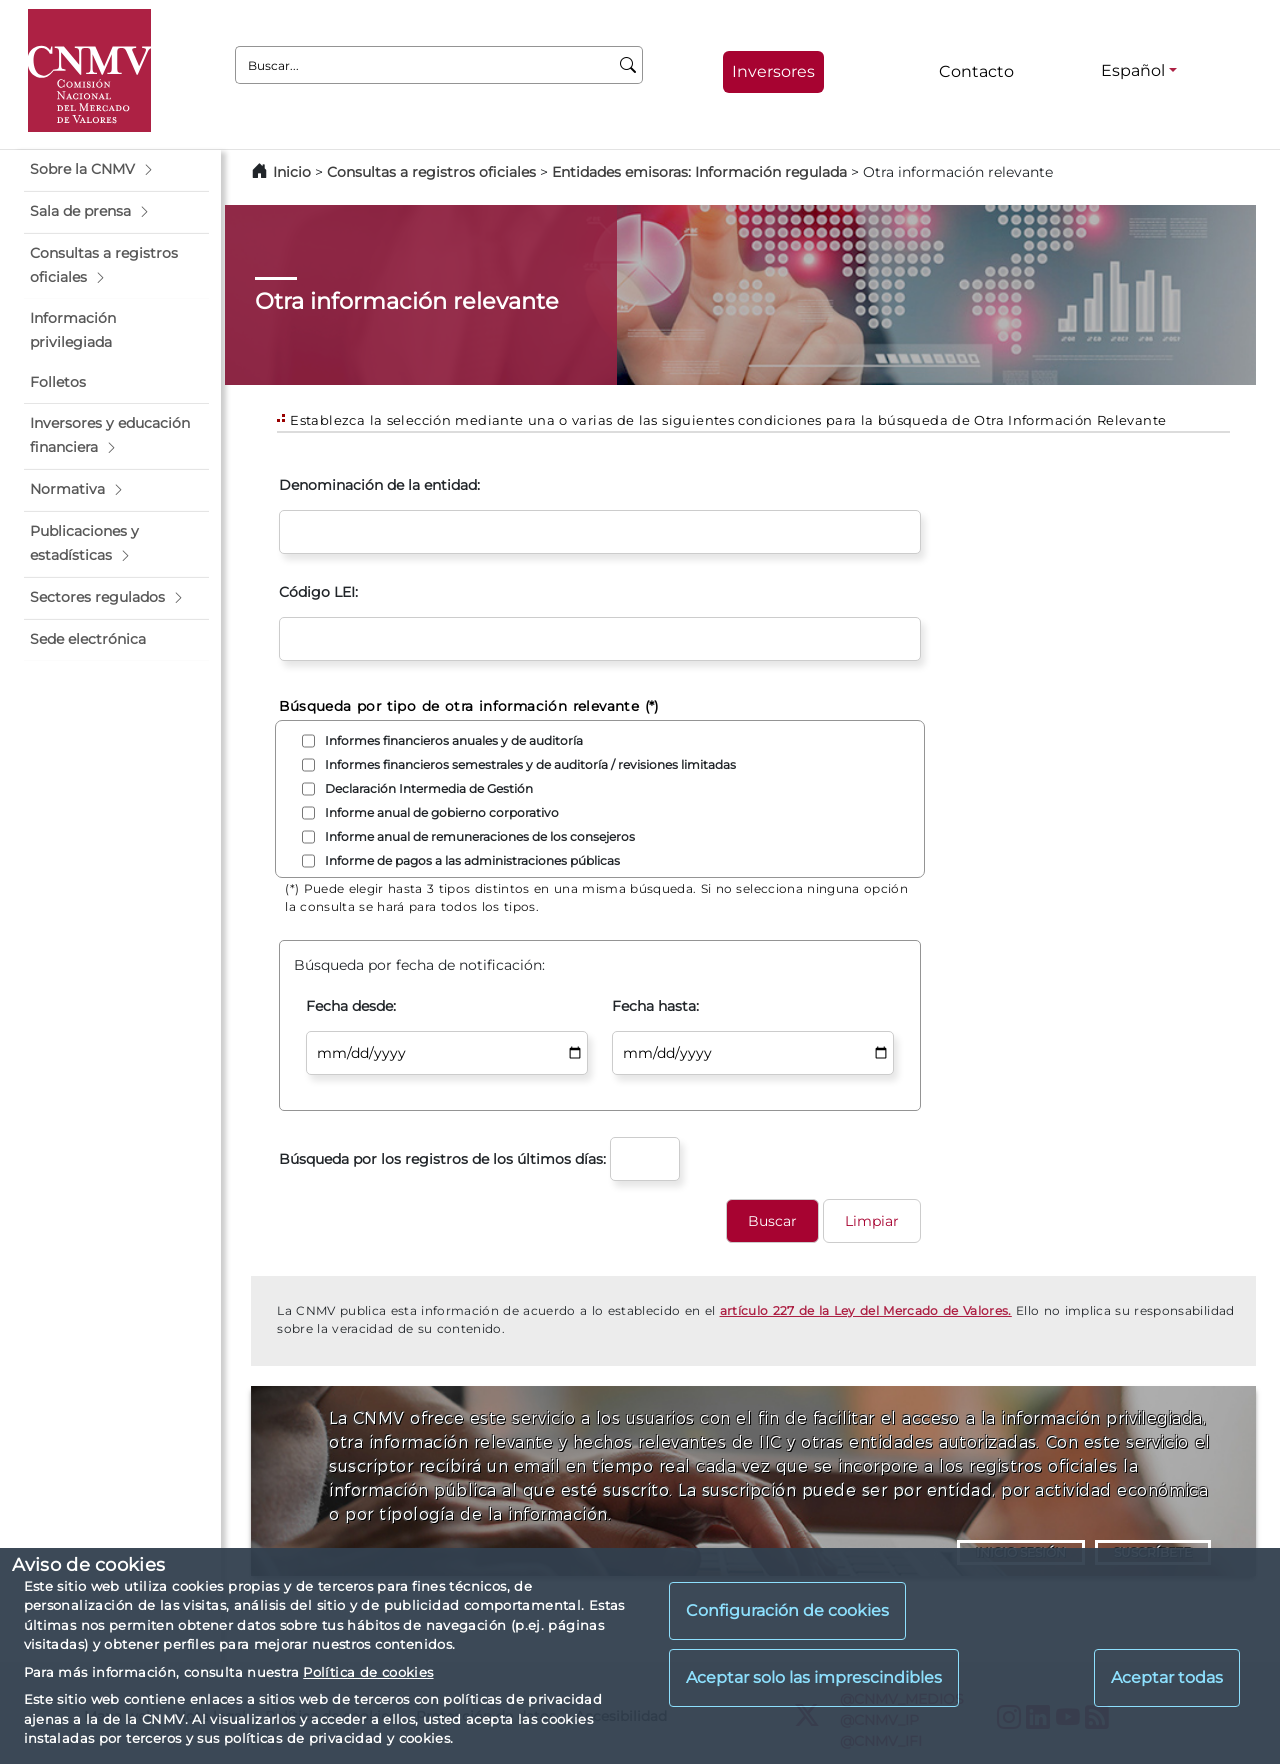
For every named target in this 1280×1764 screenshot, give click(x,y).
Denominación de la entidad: (379, 485)
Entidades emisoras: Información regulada (699, 172)
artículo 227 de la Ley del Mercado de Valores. (866, 1310)
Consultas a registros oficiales (431, 172)
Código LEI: (318, 592)
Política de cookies (368, 1672)
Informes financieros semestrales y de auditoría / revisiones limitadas (530, 764)
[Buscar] (628, 65)
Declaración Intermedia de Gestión (429, 788)
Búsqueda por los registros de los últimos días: (442, 1159)
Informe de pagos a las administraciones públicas (472, 860)
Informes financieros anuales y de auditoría (454, 740)
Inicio (292, 172)
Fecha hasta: (655, 1006)
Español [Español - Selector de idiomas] (1133, 70)
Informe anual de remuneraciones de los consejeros (480, 836)
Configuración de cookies (787, 1610)
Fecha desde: (351, 1006)
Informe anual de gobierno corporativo (442, 812)
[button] (116, 170)
